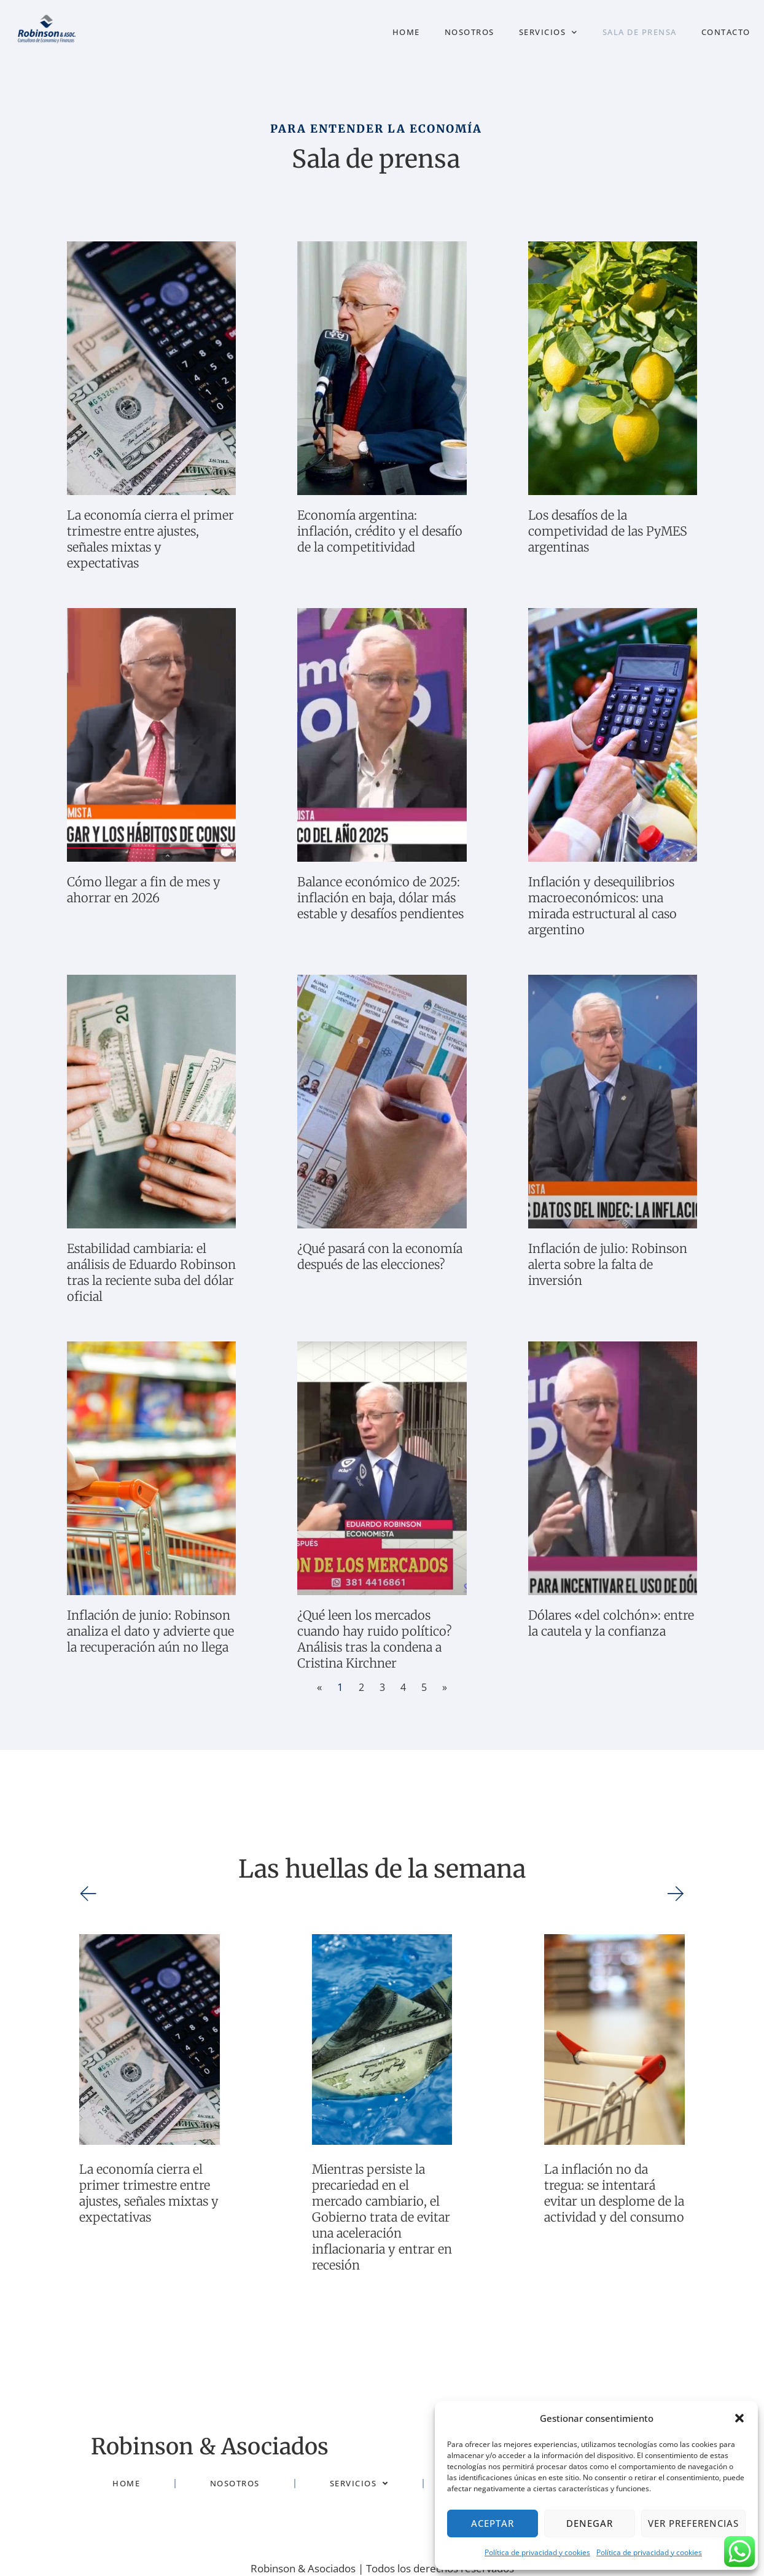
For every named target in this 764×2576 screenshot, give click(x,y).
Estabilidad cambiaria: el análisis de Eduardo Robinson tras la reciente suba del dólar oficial (151, 1272)
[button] (739, 2418)
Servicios (548, 32)
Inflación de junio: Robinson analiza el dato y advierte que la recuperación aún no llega (150, 1631)
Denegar (589, 2523)
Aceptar (492, 2523)
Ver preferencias (693, 2523)
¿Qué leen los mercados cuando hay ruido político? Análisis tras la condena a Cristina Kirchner (374, 1639)
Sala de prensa (639, 31)
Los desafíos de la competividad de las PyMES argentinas (607, 531)
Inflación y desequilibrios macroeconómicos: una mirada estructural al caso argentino (602, 905)
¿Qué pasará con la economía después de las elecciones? (379, 1256)
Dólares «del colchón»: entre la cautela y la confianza (611, 1623)
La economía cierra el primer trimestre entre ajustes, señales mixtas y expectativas (150, 539)
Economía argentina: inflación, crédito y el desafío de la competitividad (379, 531)
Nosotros (469, 31)
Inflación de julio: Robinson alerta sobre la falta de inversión (607, 1264)
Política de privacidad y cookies (537, 2552)
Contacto (725, 31)
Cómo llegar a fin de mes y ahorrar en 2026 (143, 889)
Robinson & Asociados (190, 2444)
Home (406, 31)
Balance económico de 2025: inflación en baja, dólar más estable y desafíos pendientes (380, 897)
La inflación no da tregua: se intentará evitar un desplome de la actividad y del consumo (614, 2193)
